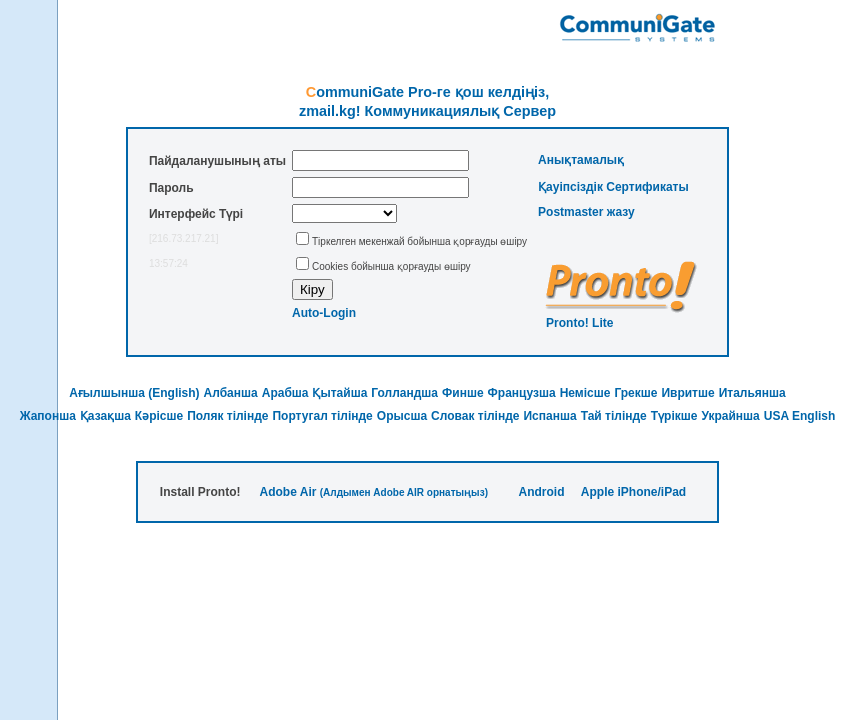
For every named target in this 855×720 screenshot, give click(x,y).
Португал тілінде (322, 416)
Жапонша (48, 416)
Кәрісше (159, 416)
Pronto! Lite (579, 323)
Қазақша (105, 416)
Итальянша (752, 393)
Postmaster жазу (586, 212)
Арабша (285, 393)
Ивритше (687, 393)
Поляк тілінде (227, 416)
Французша (522, 393)
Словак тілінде (475, 416)
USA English (800, 416)
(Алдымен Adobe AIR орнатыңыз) (404, 492)
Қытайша (339, 393)
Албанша (231, 393)
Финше (463, 393)
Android (541, 492)
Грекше (635, 393)
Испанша (549, 416)
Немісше (585, 393)
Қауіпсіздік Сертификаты (613, 187)
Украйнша (730, 416)
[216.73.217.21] (184, 238)
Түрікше (674, 416)
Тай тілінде (614, 416)
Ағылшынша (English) (134, 393)
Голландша (404, 393)
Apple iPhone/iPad (633, 492)
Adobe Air (288, 492)
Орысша (402, 416)
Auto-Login (324, 313)
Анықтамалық (581, 160)
